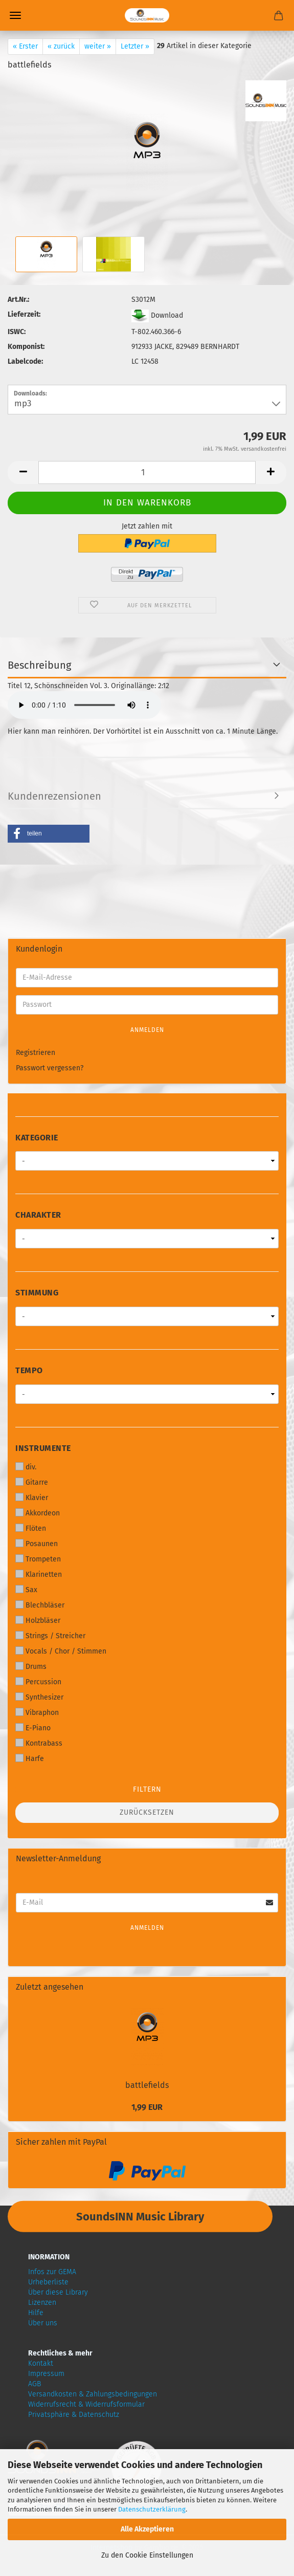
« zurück (61, 46)
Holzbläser (37, 1620)
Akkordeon (37, 1512)
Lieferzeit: (24, 314)
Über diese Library (58, 2292)
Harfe (29, 1758)
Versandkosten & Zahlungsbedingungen (92, 2394)
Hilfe (35, 2312)
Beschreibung (39, 665)
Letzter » (135, 46)
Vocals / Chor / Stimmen (60, 1651)
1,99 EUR (147, 2107)
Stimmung (36, 1292)
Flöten (30, 1528)
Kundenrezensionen (54, 796)
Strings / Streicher (50, 1635)
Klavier (31, 1497)
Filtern (147, 1789)
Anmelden (147, 1029)
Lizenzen (42, 2302)
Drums (31, 1666)
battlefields (147, 2085)
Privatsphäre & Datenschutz (73, 2414)
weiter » (97, 46)
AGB (34, 2384)
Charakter (38, 1215)
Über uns (42, 2323)
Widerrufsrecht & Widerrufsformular (86, 2404)
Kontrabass (38, 1743)
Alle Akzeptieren (147, 2529)
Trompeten (38, 1559)
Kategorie (36, 1137)
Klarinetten (38, 1574)
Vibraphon (37, 1712)
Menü (15, 15)
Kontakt (40, 2363)
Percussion (38, 1681)
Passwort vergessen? (49, 1068)
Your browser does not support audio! (84, 705)
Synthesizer (39, 1697)
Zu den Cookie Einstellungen (147, 2555)
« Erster (25, 46)
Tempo (29, 1370)
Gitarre (31, 1482)
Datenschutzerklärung (152, 2509)
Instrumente (43, 1448)
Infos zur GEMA (52, 2271)
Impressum (46, 2373)
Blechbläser (39, 1605)
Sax (26, 1589)
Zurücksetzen (147, 1812)
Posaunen (36, 1543)
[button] (48, 834)
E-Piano (33, 1727)
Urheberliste (48, 2282)
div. (25, 1466)
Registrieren (35, 1052)
